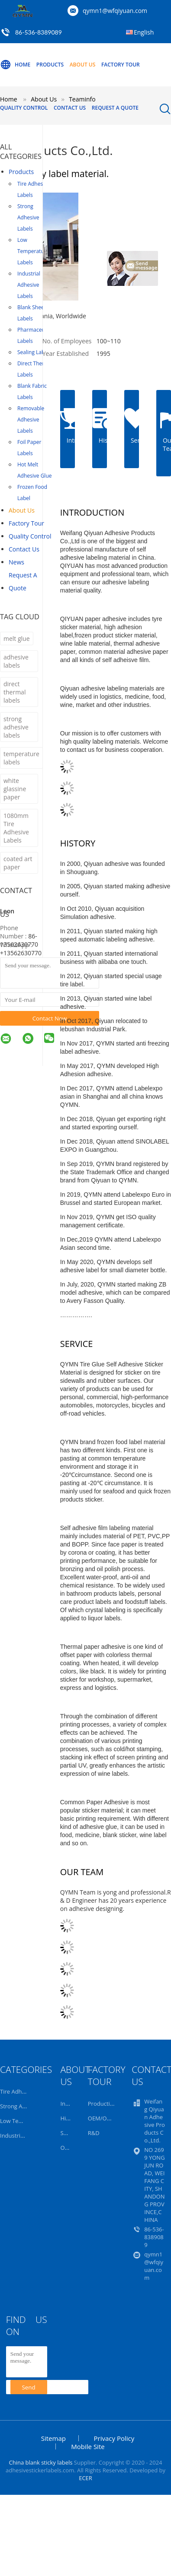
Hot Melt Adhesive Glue (34, 470)
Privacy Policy (114, 2438)
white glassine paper (14, 788)
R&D (94, 2133)
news (16, 562)
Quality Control (24, 107)
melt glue (16, 638)
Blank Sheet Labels (31, 313)
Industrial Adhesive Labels (28, 285)
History (69, 2118)
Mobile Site (87, 2446)
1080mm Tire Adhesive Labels (16, 827)
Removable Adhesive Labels (30, 419)
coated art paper (17, 863)
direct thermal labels (14, 692)
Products (50, 64)
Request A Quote (115, 107)
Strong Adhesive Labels (28, 217)
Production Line (108, 2103)
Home (15, 64)
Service (69, 2133)
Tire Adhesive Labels (33, 189)
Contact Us (70, 107)
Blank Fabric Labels (32, 391)
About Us (83, 64)
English (144, 32)
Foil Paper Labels (29, 447)
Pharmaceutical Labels (36, 335)
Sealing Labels (34, 352)
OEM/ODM (102, 2118)
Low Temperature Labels (33, 251)
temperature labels (21, 758)
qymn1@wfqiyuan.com (115, 10)
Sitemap (53, 2438)
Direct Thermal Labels (35, 369)
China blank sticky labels (40, 2462)
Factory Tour (120, 64)
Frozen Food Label (32, 492)
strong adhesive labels (16, 727)
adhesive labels (16, 661)
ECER (85, 2478)
